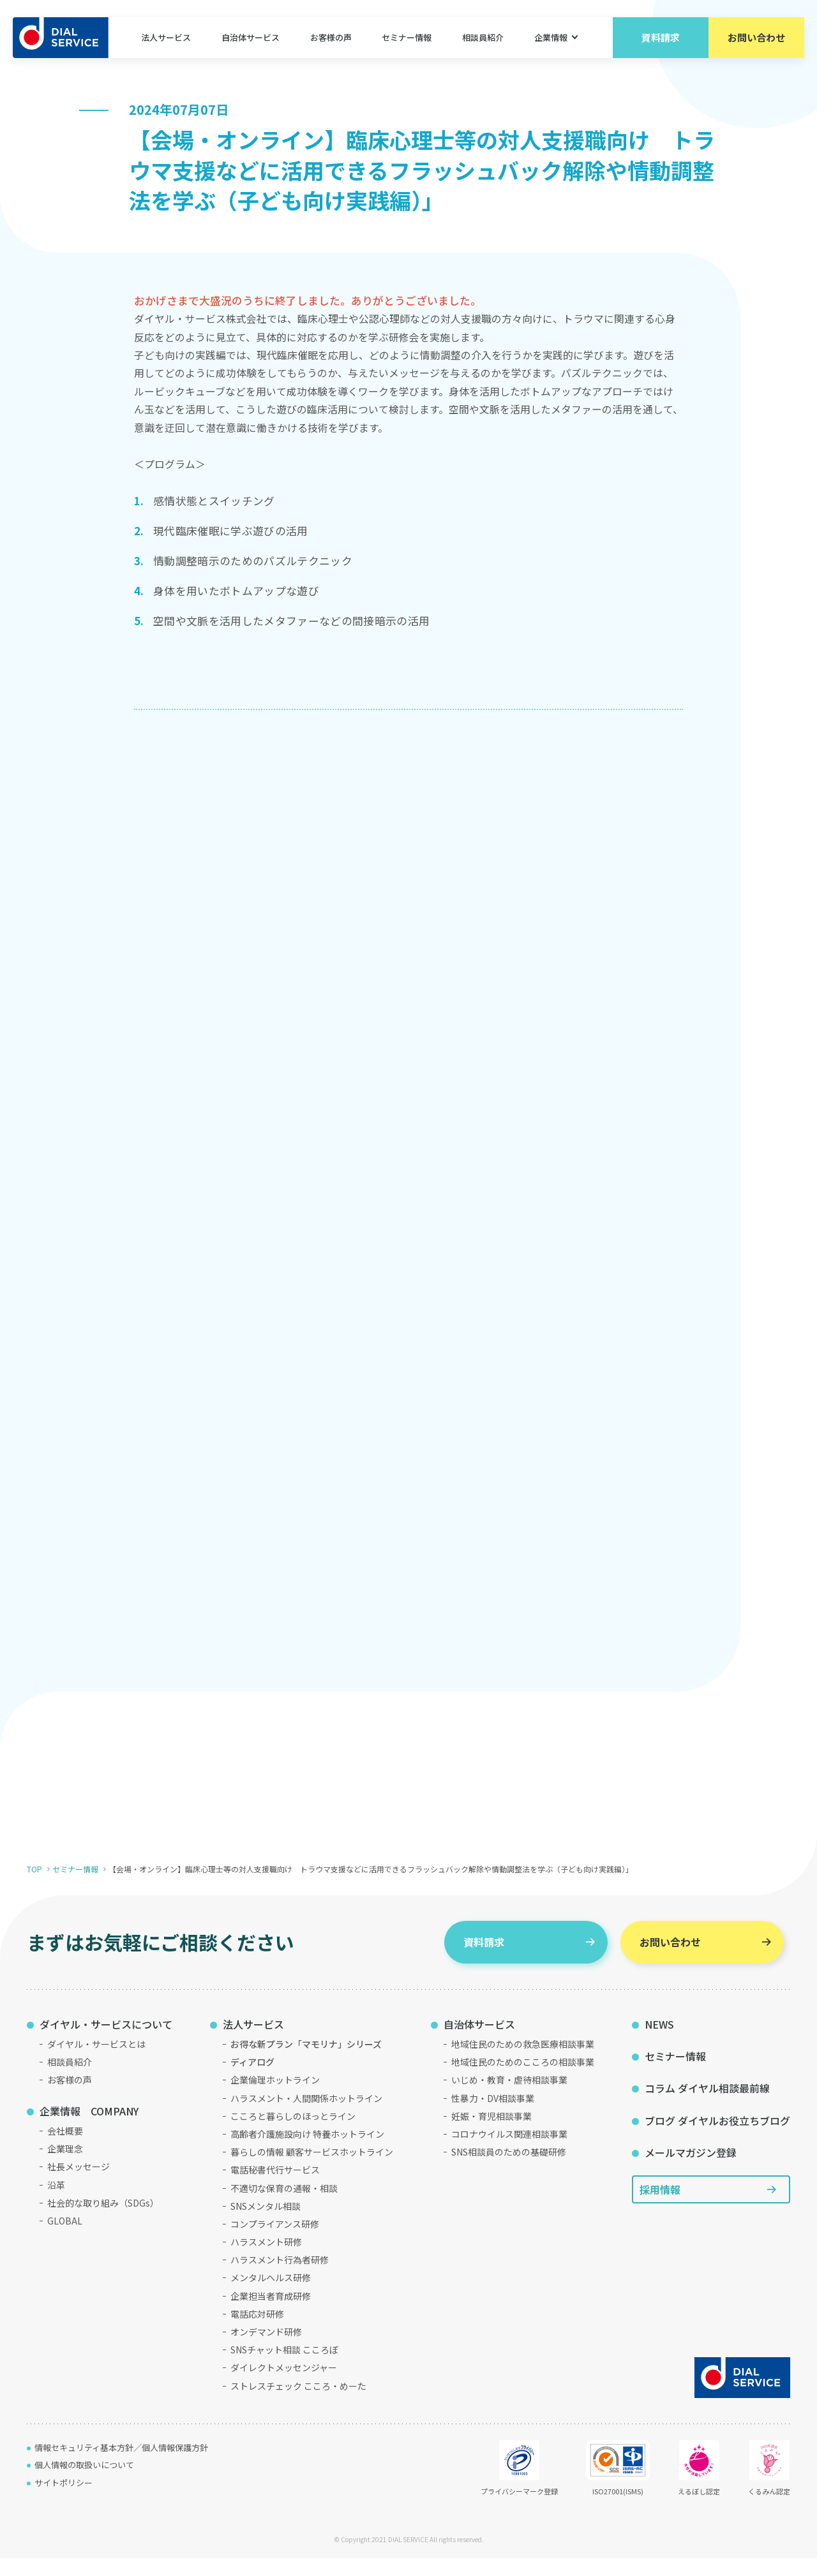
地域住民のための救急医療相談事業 (522, 2062)
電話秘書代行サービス (275, 2188)
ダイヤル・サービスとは (96, 2062)
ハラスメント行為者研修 (279, 2278)
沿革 (56, 2202)
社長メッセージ (78, 2185)
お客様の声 (331, 38)
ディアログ (252, 2080)
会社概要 (65, 2149)
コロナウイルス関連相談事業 (509, 2152)
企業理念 (65, 2167)
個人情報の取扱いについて (84, 2483)
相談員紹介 (483, 38)
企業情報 (550, 38)
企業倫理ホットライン (275, 2098)
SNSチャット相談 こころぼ (284, 2368)
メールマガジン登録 (691, 2171)
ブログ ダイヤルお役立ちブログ (717, 2139)
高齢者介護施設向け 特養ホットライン (307, 2152)
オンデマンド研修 (266, 2350)
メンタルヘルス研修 (270, 2296)
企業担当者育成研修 (270, 2313)
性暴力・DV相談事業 (492, 2116)
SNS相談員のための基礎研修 (508, 2170)
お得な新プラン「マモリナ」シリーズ (306, 2062)
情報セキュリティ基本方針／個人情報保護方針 (121, 2466)
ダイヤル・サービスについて (106, 2042)
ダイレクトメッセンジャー (283, 2386)
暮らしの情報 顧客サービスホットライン (311, 2170)
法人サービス (166, 38)
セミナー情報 (406, 38)
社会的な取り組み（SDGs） (103, 2220)
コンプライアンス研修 (274, 2242)
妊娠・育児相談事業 (491, 2134)
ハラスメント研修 (266, 2260)
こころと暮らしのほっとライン (293, 2134)
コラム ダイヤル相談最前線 (707, 2106)
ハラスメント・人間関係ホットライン (306, 2116)
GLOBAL (64, 2239)
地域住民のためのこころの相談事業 (522, 2080)
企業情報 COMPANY (89, 2128)
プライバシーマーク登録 (519, 2487)
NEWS (659, 2042)
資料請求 (660, 38)
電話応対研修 (257, 2332)
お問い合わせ (756, 38)
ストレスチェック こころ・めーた (298, 2403)
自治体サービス (250, 38)
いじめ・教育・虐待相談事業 (509, 2098)
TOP (34, 1887)
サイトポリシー (63, 2501)
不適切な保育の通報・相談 (284, 2206)
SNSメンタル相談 (265, 2223)
